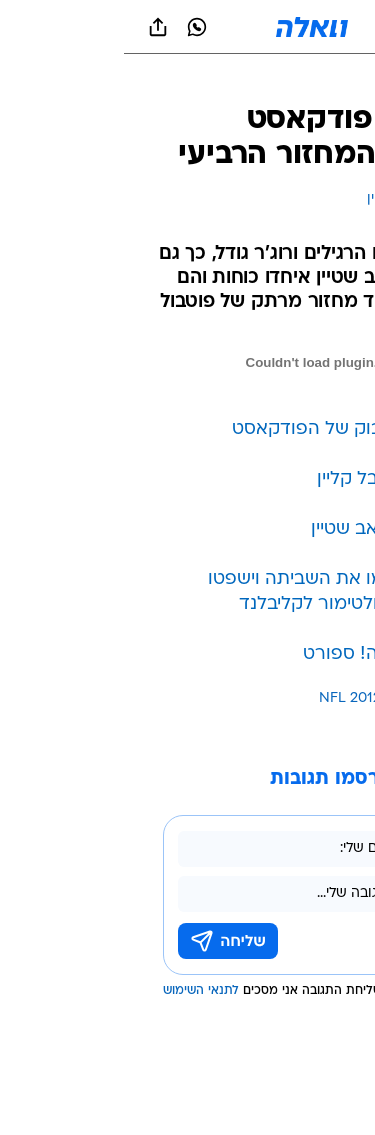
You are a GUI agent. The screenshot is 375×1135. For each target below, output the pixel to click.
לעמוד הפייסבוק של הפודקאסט (232, 429)
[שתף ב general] (34, 27)
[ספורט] (333, 80)
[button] (289, 27)
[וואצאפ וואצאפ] (73, 27)
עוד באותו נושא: (308, 698)
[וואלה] (188, 27)
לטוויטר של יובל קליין (274, 479)
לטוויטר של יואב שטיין (271, 529)
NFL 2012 (226, 698)
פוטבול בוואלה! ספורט (267, 654)
